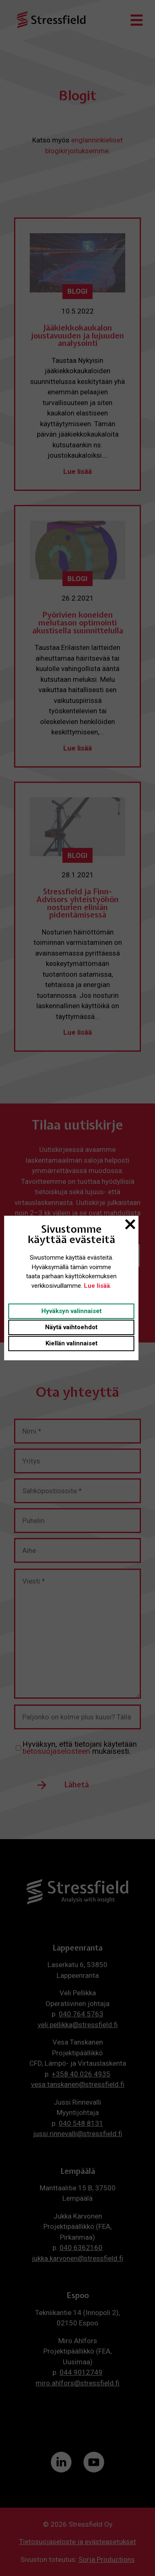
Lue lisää (97, 1285)
